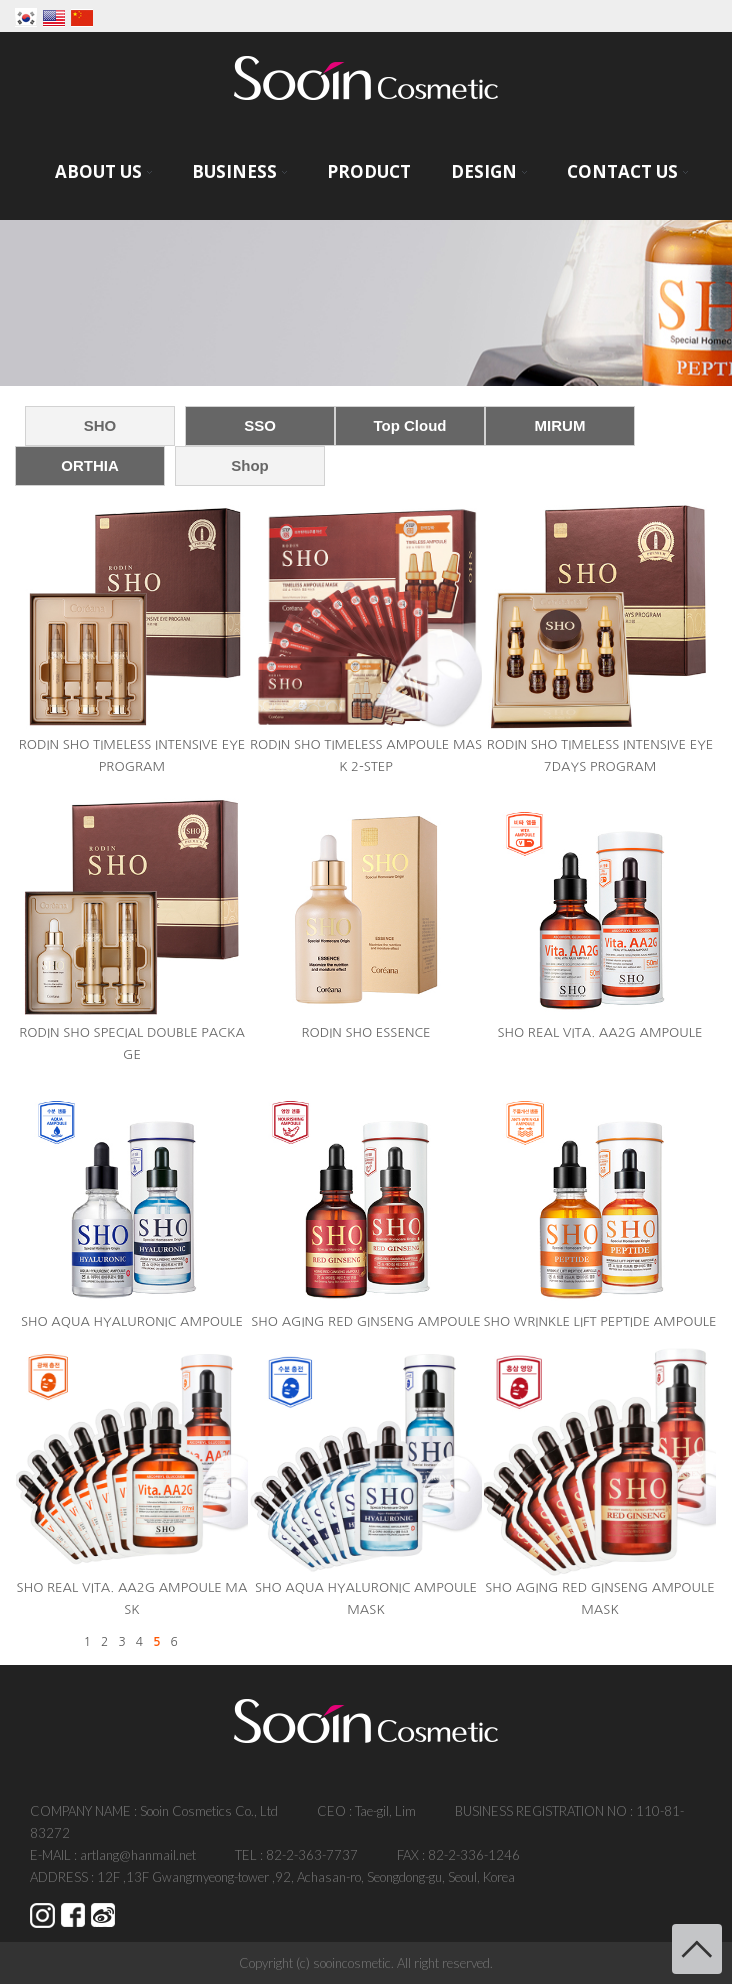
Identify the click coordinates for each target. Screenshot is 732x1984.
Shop (250, 465)
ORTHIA (90, 465)
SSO (260, 425)
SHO (100, 425)
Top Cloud (409, 425)
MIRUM (560, 425)
